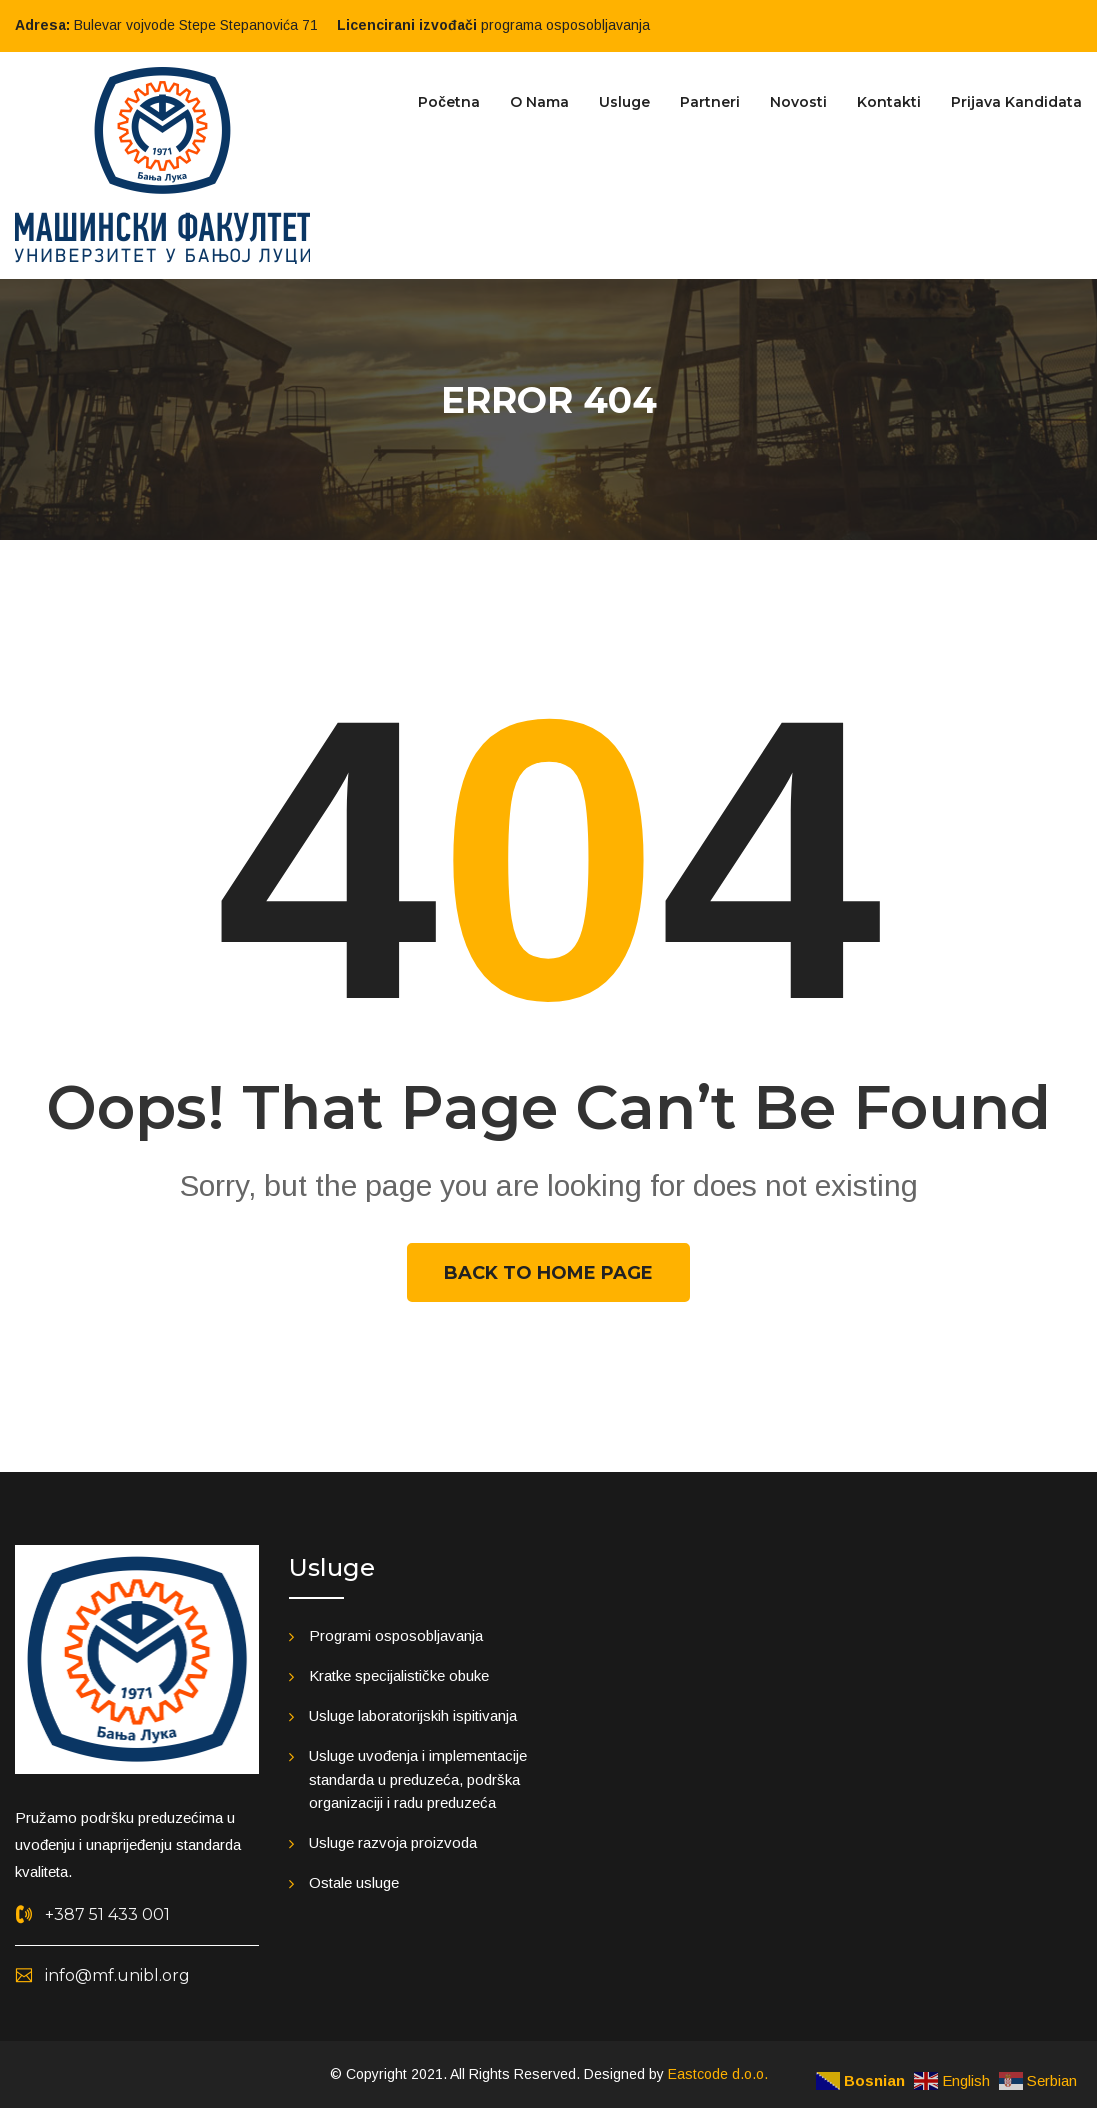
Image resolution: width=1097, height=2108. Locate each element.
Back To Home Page (548, 1273)
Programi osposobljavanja (396, 1635)
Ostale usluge (354, 1882)
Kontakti (889, 102)
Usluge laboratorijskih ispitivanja (413, 1715)
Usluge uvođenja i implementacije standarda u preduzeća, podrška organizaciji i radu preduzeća (418, 1779)
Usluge (624, 102)
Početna (449, 102)
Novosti (798, 102)
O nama (539, 102)
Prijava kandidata (1016, 102)
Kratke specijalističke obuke (399, 1675)
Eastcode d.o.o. (718, 2074)
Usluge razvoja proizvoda (393, 1842)
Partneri (710, 102)
